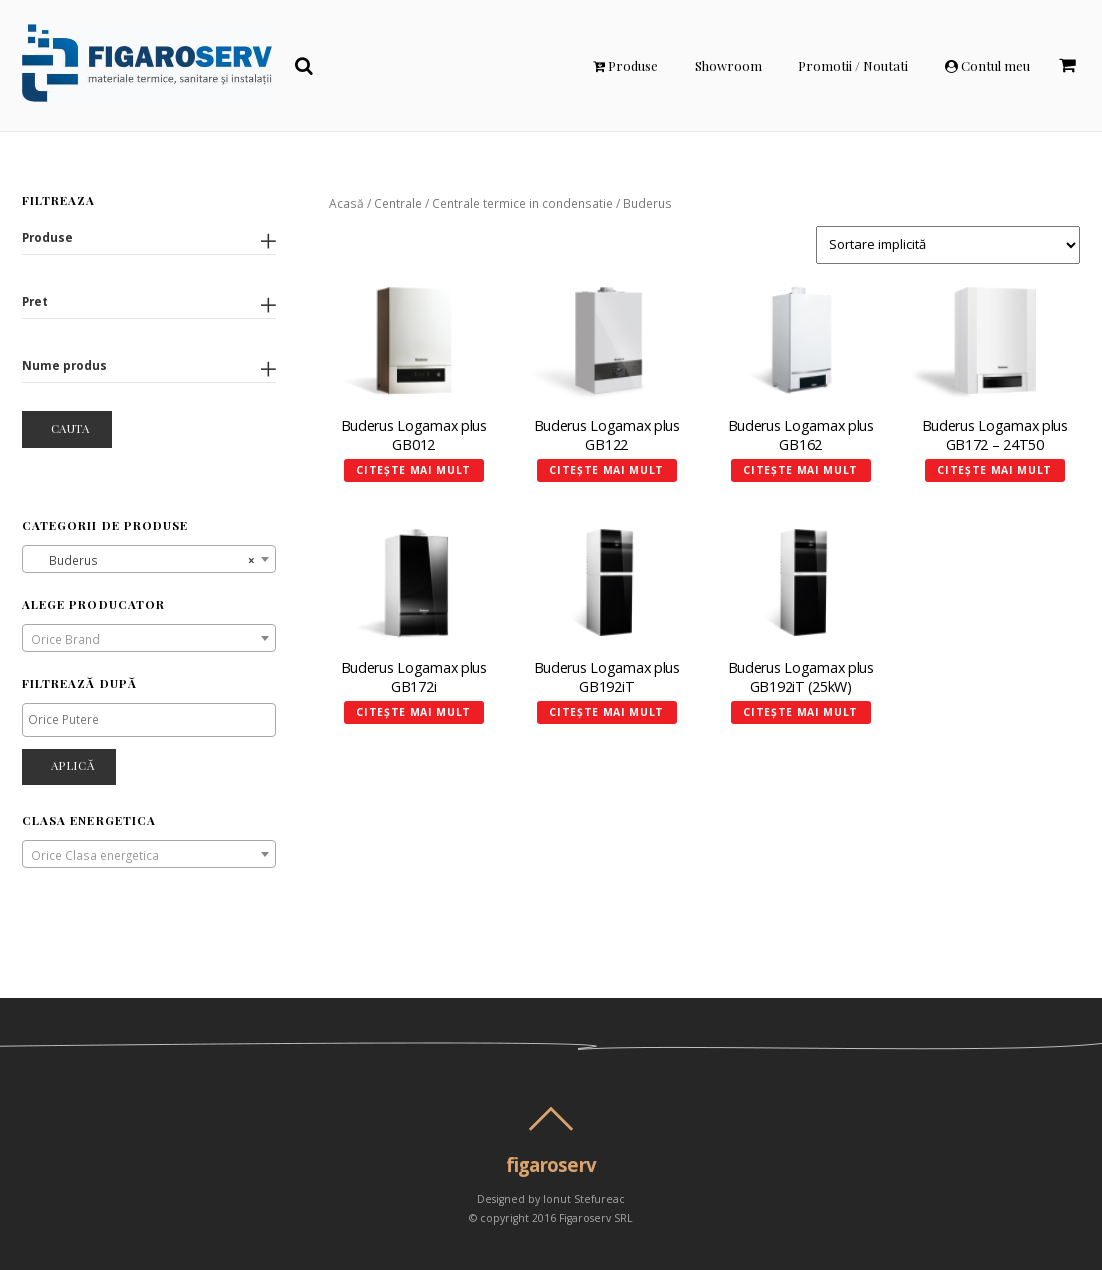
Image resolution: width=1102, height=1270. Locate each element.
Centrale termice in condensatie (522, 203)
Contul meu (987, 65)
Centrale (398, 203)
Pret (35, 301)
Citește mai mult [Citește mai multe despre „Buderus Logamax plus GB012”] (413, 470)
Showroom (728, 65)
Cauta (70, 428)
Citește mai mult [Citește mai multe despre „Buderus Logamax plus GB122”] (606, 470)
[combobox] (149, 559)
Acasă (346, 203)
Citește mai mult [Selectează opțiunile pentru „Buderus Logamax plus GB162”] (800, 470)
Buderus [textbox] (143, 560)
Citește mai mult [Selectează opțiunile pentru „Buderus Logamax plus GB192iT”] (606, 712)
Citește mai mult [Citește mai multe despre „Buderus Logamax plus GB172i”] (413, 712)
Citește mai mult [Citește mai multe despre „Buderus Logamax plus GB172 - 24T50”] (994, 470)
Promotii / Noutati (853, 65)
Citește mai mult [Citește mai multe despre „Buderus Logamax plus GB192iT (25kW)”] (800, 712)
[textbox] (149, 639)
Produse (625, 65)
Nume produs (64, 365)
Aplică (73, 765)
